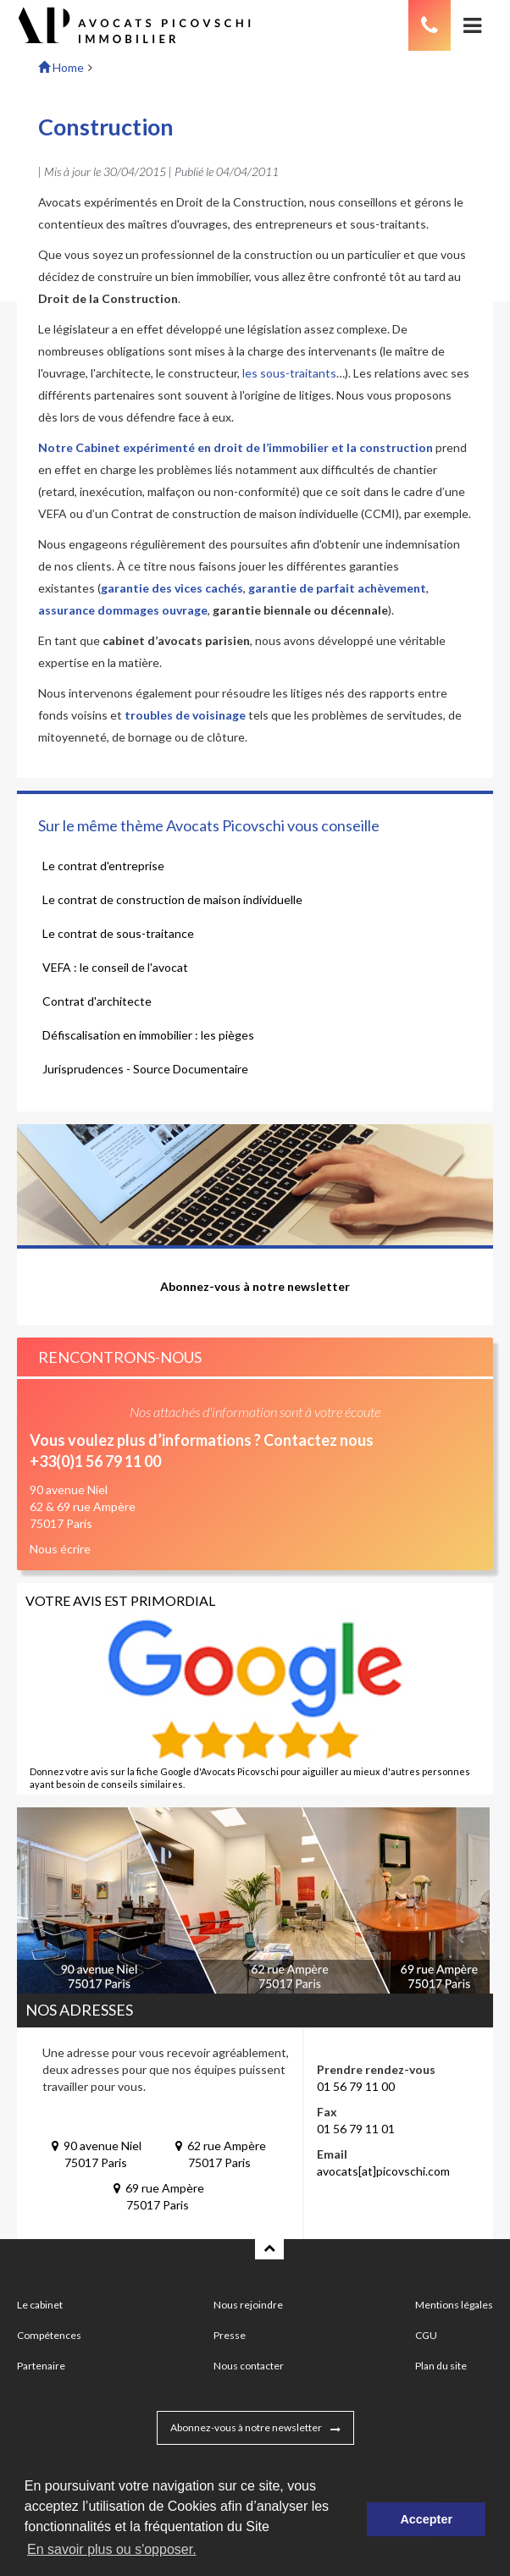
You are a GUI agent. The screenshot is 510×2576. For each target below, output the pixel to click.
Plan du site (441, 2365)
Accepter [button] (426, 2519)
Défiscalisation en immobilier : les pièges (148, 1035)
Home (61, 67)
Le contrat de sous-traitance (118, 933)
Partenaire (41, 2365)
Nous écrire (60, 1549)
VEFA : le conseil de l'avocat (115, 967)
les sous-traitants (289, 373)
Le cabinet (40, 2304)
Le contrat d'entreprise (103, 865)
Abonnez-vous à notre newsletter (246, 2427)
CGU (426, 2335)
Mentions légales (454, 2304)
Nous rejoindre (248, 2304)
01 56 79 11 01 (356, 2128)
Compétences (49, 2335)
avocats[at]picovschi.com (383, 2171)
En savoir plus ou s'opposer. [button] (112, 2549)
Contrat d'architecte (97, 1001)
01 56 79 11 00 (356, 2086)
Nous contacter (248, 2365)
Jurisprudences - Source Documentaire (145, 1069)
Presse (229, 2335)
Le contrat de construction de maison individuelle (172, 899)
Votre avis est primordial (120, 1600)
